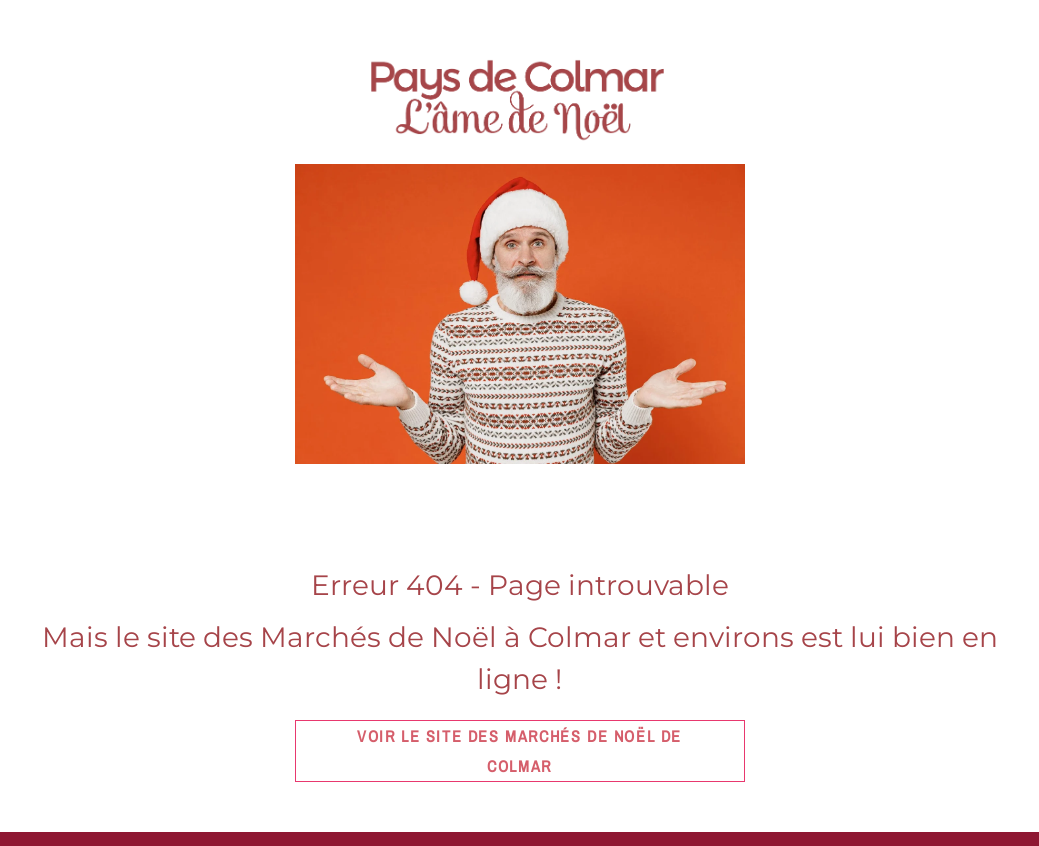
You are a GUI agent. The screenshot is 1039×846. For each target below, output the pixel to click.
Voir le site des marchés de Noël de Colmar (519, 751)
